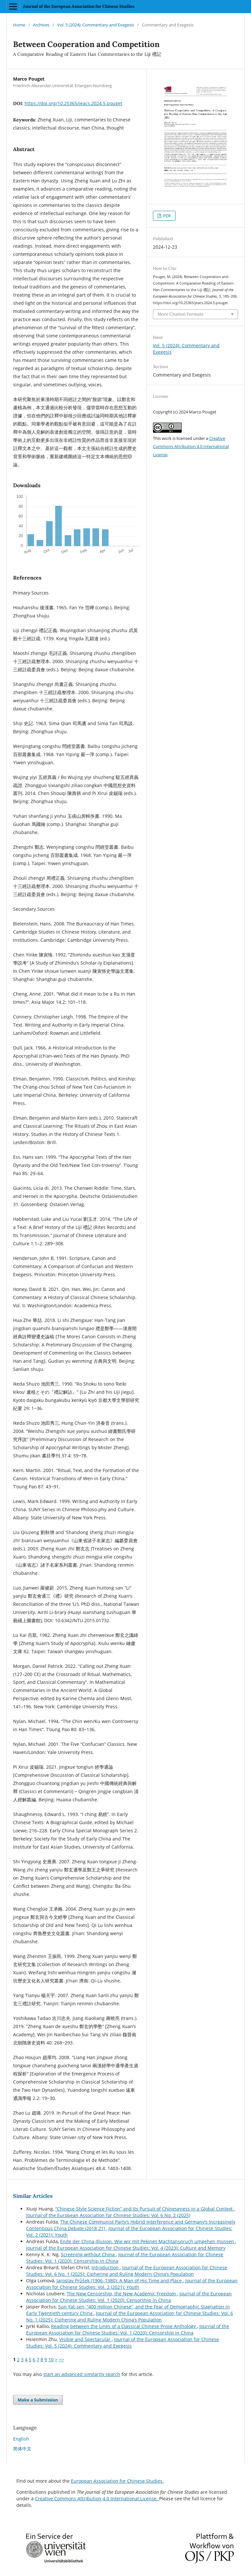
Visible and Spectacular (85, 2339)
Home (19, 25)
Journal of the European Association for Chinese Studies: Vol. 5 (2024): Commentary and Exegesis (122, 2342)
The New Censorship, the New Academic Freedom (122, 2293)
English (21, 2439)
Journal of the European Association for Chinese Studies (78, 6)
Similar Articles (33, 2196)
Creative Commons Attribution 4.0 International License (191, 446)
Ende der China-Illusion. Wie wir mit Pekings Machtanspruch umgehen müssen (147, 2241)
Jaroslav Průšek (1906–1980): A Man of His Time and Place (120, 2280)
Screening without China (88, 2254)
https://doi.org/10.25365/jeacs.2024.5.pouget (73, 103)
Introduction (106, 2267)
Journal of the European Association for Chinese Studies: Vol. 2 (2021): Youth (132, 2283)
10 (51, 2359)
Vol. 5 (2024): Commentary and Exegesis (95, 25)
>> (61, 2359)
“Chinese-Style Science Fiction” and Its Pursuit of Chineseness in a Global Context (144, 2209)
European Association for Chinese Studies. (117, 2481)
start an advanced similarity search (81, 2374)
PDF (166, 216)
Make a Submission (38, 2400)
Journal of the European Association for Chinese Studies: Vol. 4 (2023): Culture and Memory (126, 2248)
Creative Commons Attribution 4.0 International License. (97, 2498)
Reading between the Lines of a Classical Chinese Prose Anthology (124, 2326)
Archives (41, 25)
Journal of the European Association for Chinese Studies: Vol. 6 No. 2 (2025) (108, 2215)
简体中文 (22, 2448)
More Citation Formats (180, 314)
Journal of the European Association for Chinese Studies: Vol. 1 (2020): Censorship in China (129, 2296)
